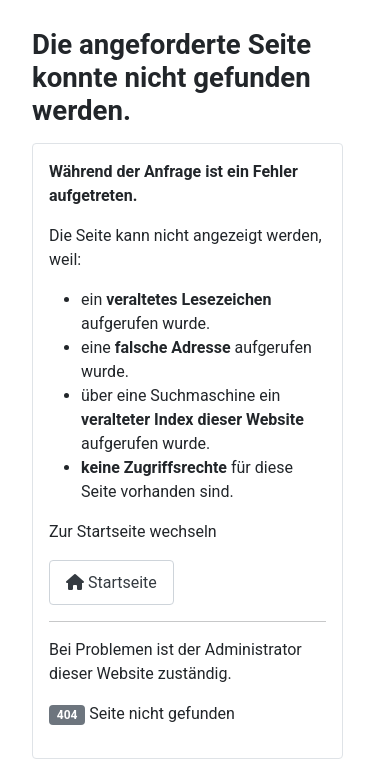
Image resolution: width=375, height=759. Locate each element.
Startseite (111, 582)
